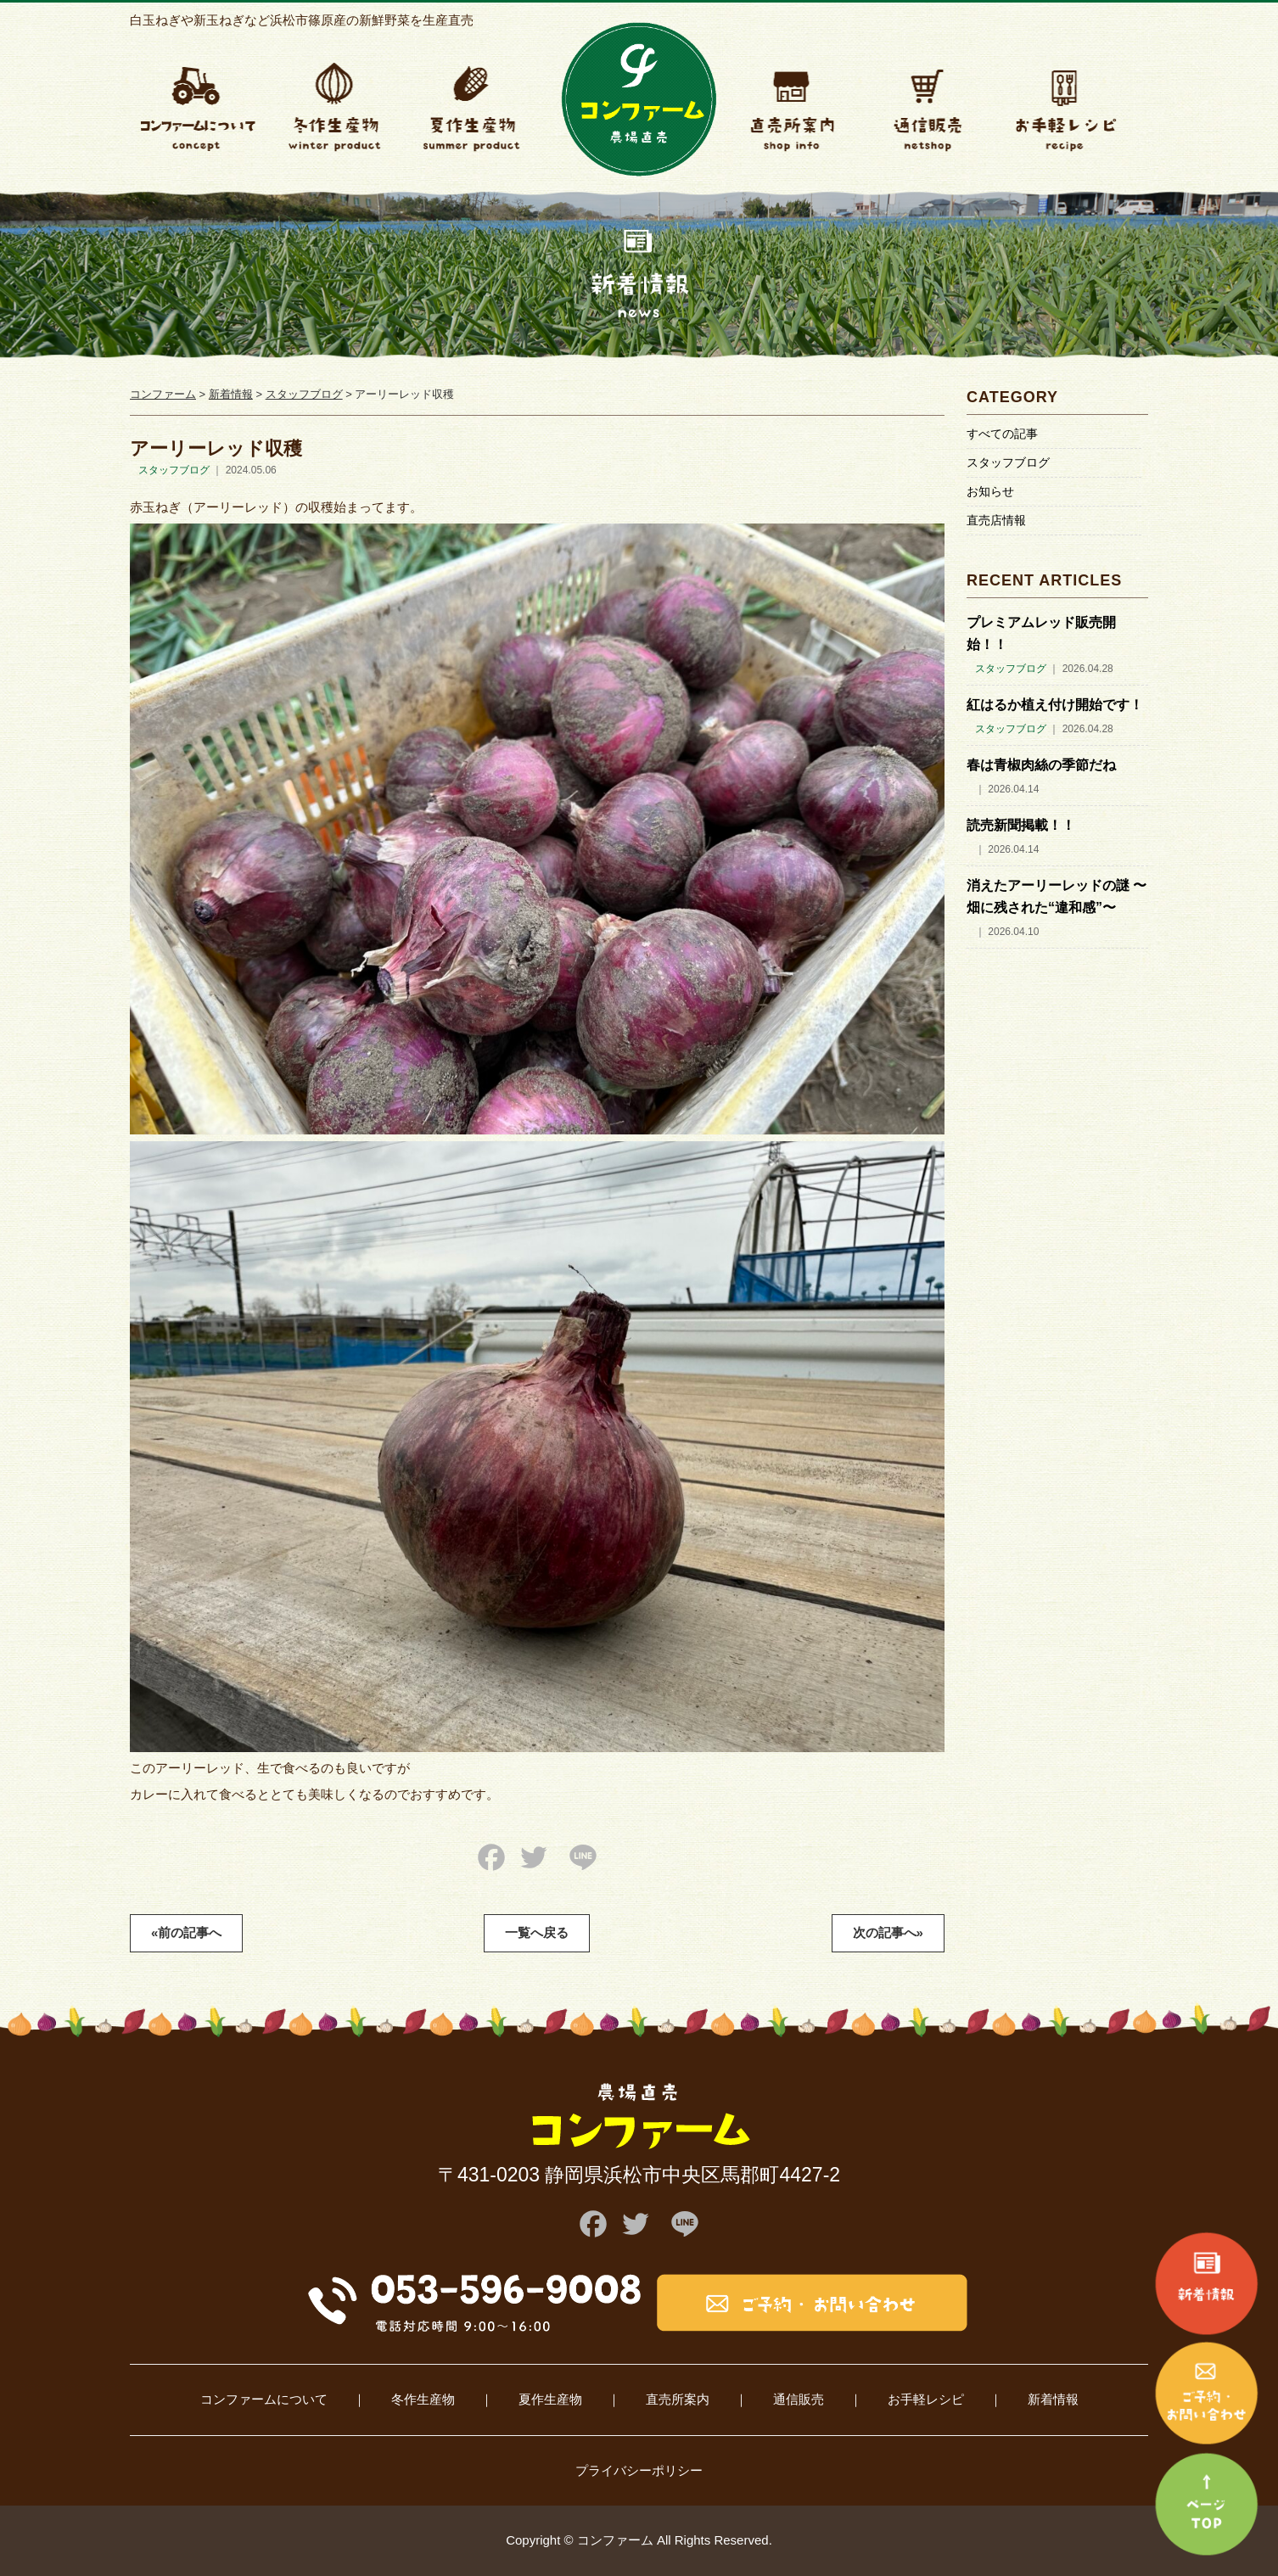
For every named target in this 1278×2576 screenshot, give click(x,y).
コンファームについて (264, 2399)
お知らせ (990, 491)
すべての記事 (1002, 433)
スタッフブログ (1008, 462)
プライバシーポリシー (639, 2470)
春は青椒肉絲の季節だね (1041, 765)
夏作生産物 (550, 2399)
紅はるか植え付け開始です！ (1055, 704)
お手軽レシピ (926, 2399)
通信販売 (798, 2399)
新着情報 (1053, 2399)
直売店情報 (996, 520)
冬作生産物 (423, 2399)
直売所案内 (677, 2399)
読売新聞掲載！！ (1021, 825)
